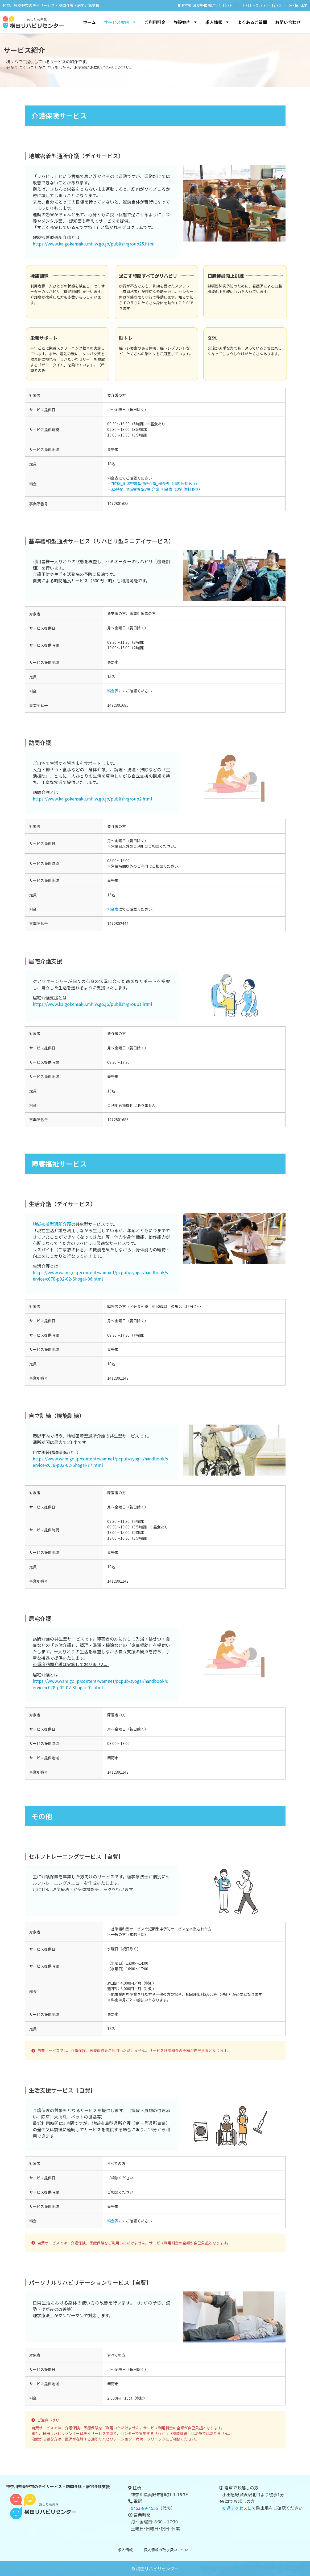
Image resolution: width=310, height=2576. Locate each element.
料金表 (112, 690)
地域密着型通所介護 (52, 1224)
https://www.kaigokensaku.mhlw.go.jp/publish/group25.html (94, 243)
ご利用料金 (155, 22)
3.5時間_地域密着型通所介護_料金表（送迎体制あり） (156, 489)
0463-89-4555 (144, 2508)
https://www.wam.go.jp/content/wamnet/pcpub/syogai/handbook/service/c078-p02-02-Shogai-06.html (100, 1275)
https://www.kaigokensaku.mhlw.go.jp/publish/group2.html (92, 798)
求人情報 (217, 22)
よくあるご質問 (252, 22)
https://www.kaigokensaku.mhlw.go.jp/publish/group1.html (92, 1004)
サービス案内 (120, 22)
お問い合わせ (288, 22)
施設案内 (185, 22)
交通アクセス (234, 2508)
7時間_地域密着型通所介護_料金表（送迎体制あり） (155, 483)
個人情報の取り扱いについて (168, 2549)
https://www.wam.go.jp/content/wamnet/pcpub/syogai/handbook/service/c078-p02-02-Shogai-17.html (100, 1461)
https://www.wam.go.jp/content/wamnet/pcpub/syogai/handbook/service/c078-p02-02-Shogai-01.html (100, 1684)
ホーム (89, 22)
